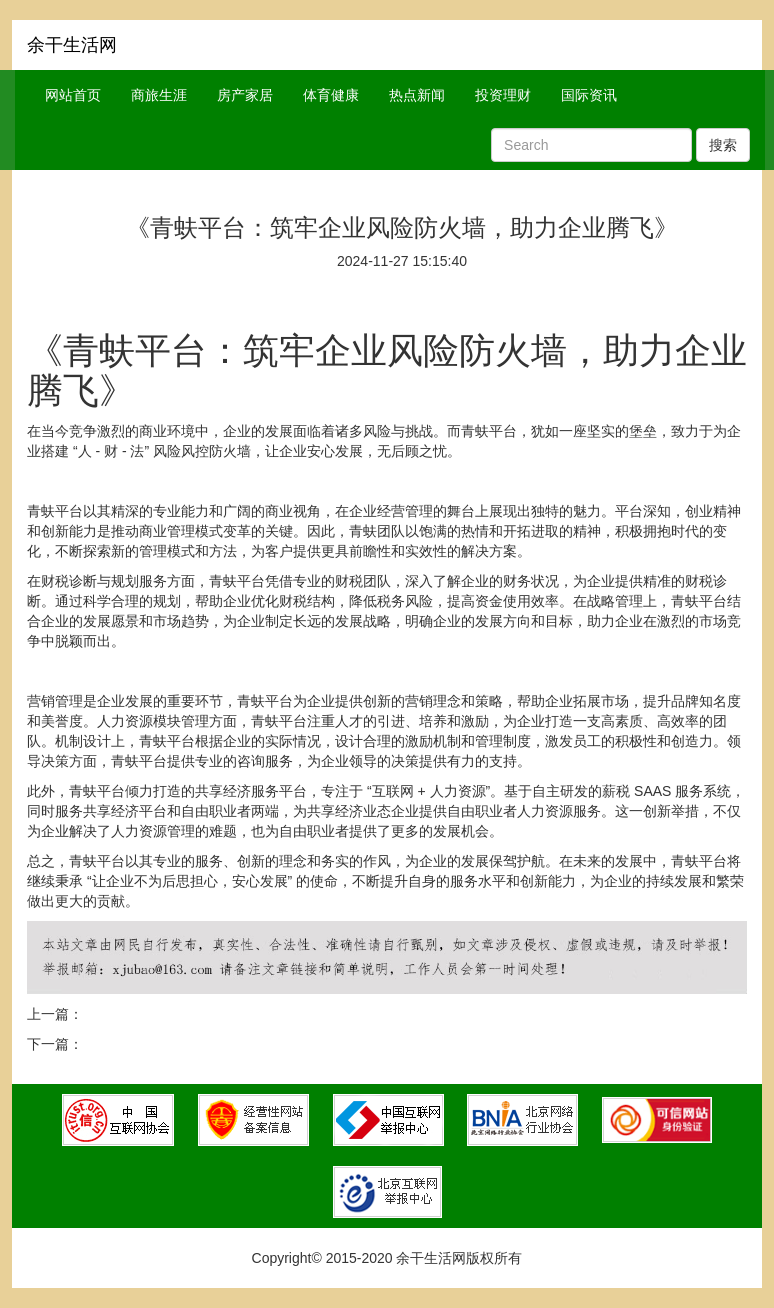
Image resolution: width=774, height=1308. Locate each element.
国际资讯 (589, 95)
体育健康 (331, 95)
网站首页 (73, 95)
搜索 (723, 145)
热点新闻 (417, 95)
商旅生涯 (159, 95)
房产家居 (245, 95)
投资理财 (503, 95)
